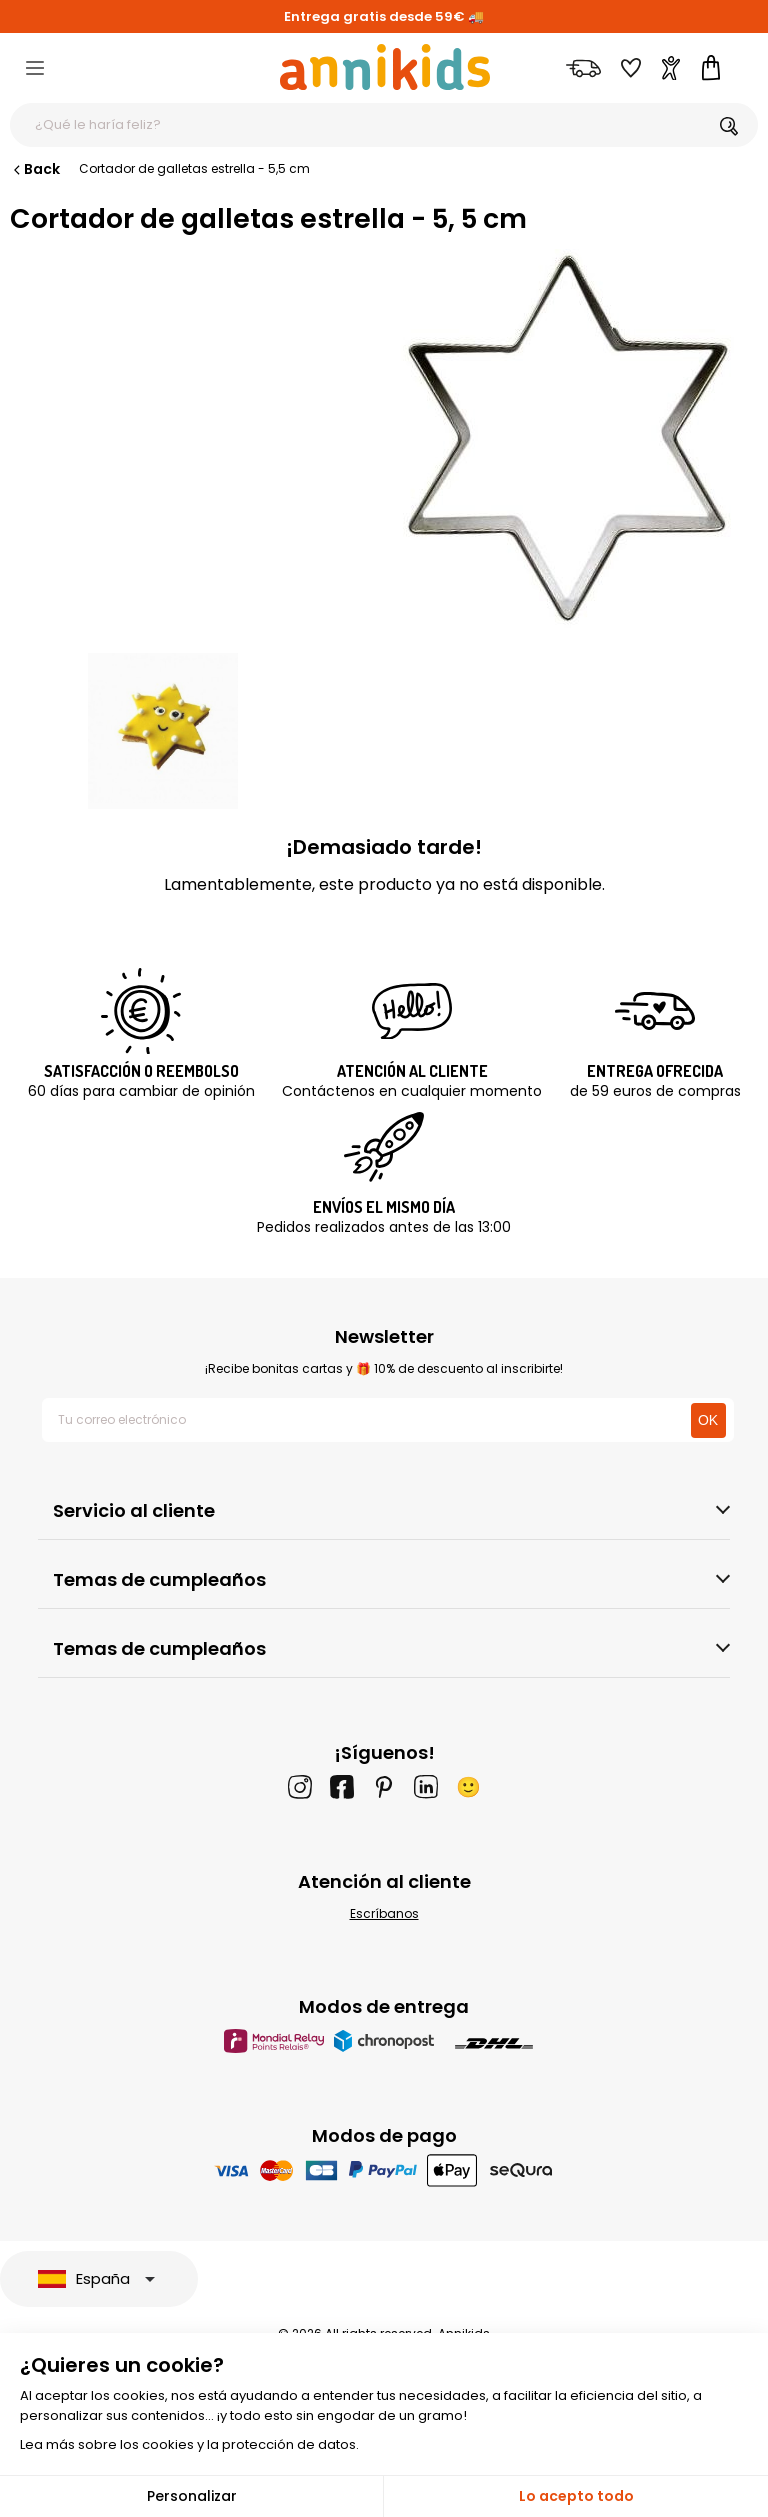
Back (35, 169)
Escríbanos (384, 1913)
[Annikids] (385, 67)
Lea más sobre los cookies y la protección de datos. (189, 2444)
